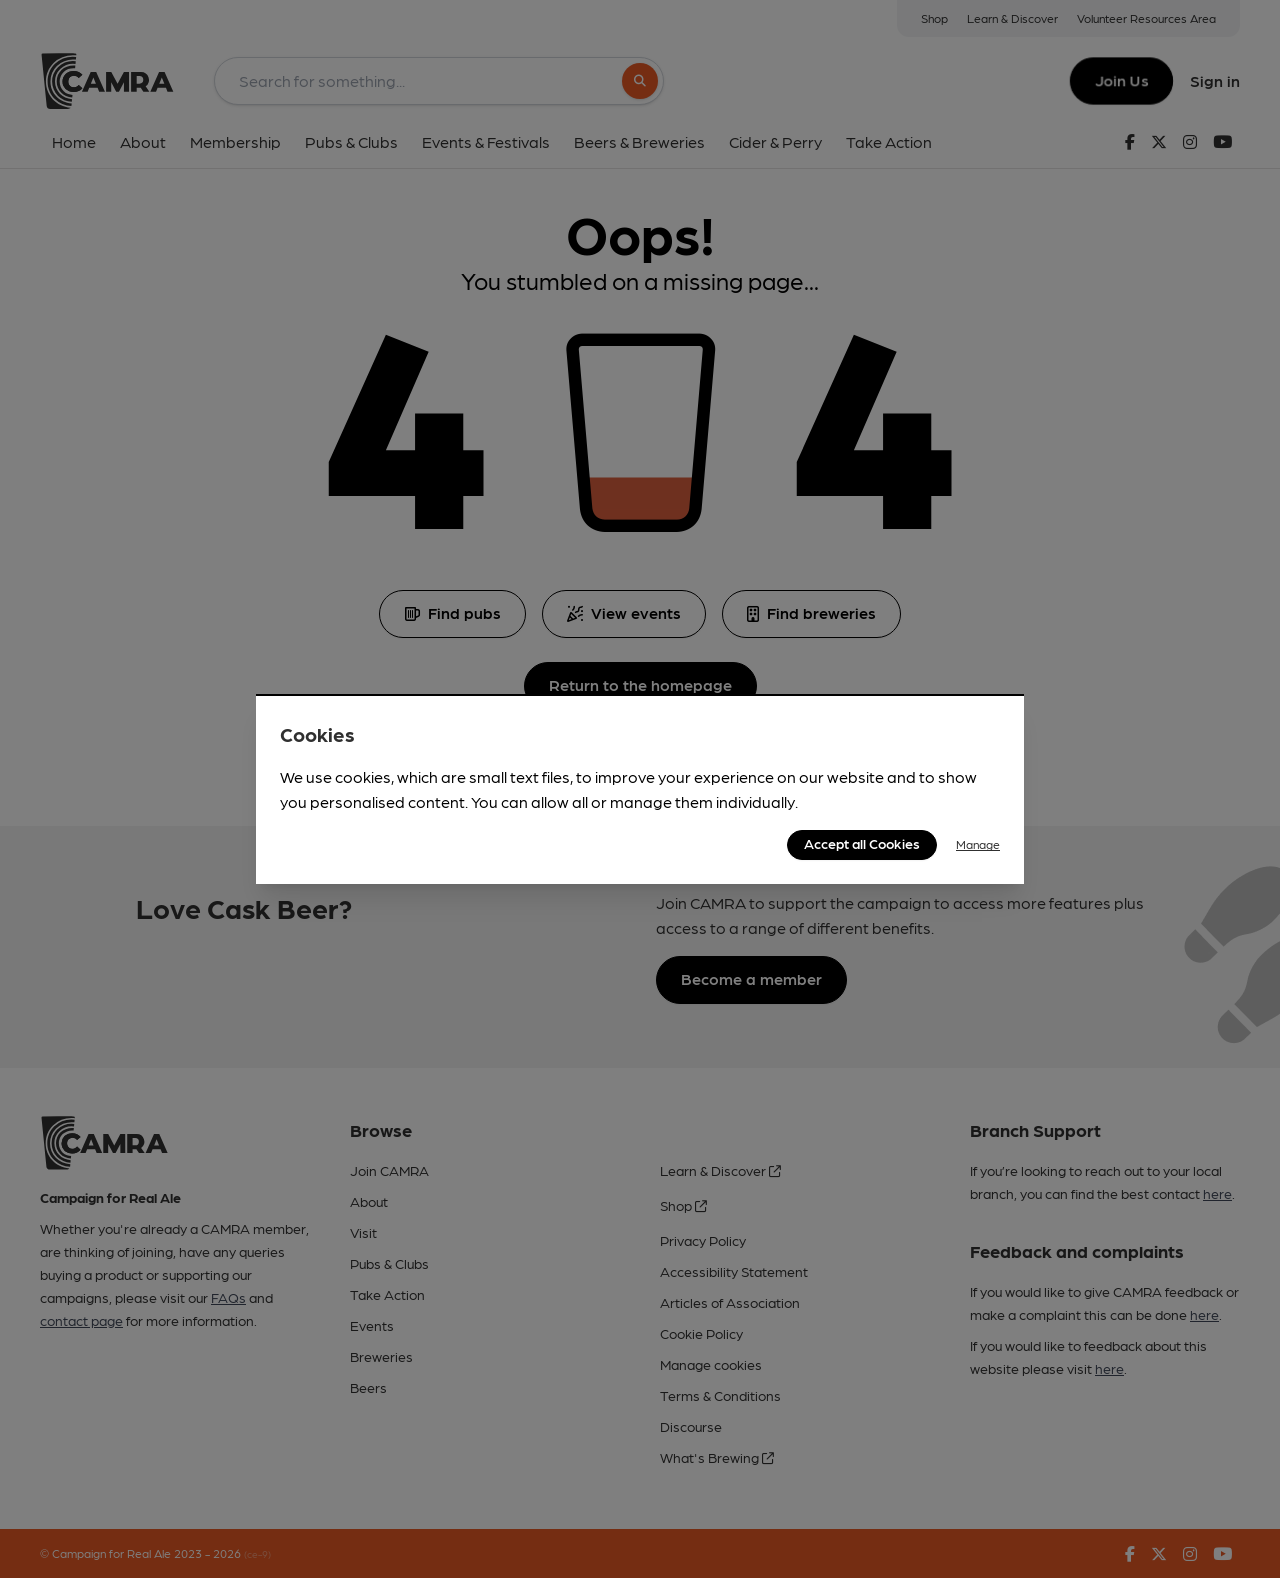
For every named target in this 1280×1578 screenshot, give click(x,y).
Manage (978, 844)
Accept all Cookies (862, 843)
